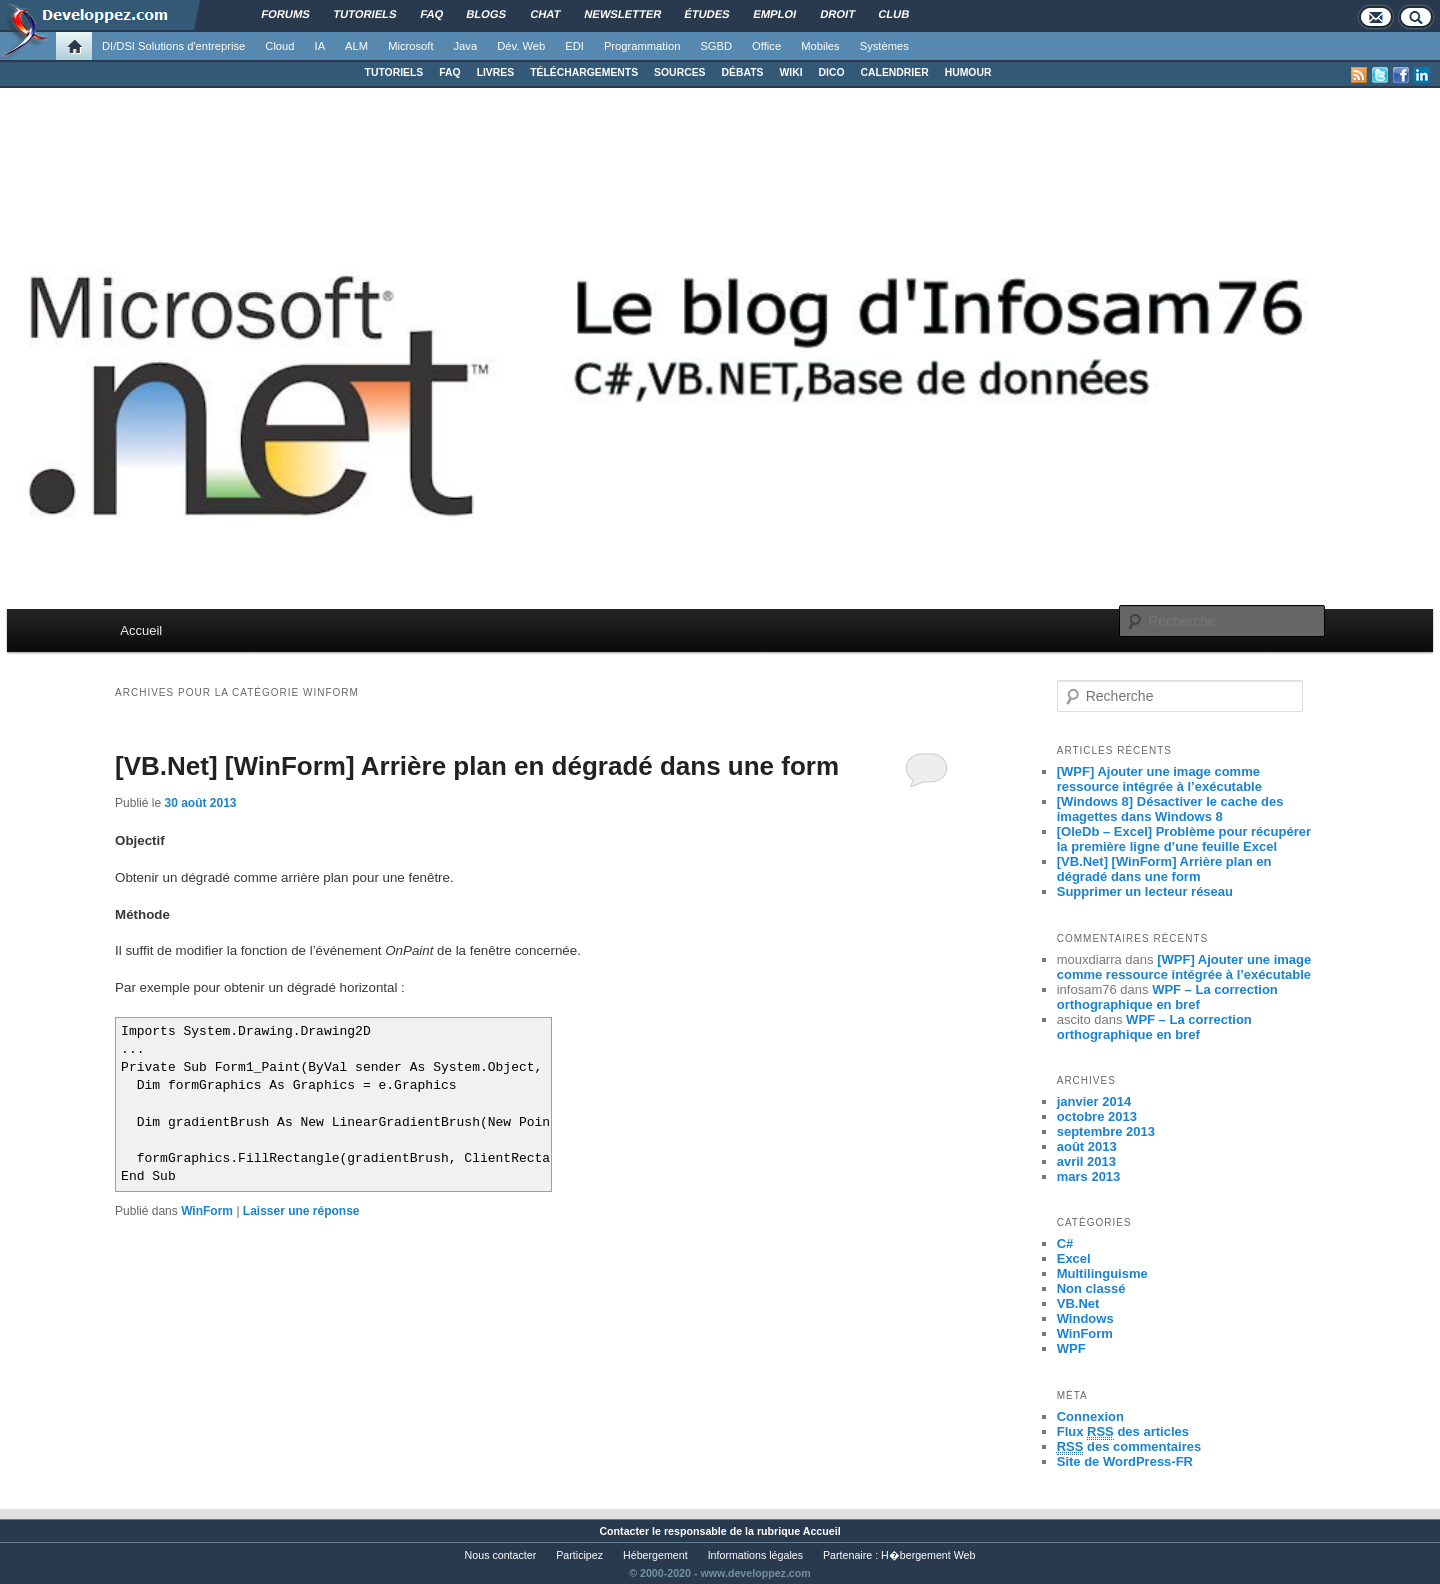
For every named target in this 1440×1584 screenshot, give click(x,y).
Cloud (279, 46)
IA (320, 46)
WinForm (207, 1211)
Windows (1085, 1318)
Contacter (624, 1531)
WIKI (790, 72)
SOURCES (679, 72)
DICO (832, 72)
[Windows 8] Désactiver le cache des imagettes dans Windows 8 (1170, 809)
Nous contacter (501, 1555)
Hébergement (655, 1555)
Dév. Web (521, 46)
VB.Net (1078, 1303)
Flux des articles (1123, 1432)
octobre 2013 (1097, 1116)
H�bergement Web (928, 1555)
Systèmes (884, 46)
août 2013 (1087, 1146)
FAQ (449, 72)
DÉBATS (743, 72)
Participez (579, 1555)
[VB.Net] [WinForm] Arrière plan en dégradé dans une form (477, 766)
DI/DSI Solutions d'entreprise (173, 46)
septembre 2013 (1106, 1131)
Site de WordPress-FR (1125, 1461)
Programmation (642, 46)
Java (466, 46)
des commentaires (1129, 1447)
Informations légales (755, 1555)
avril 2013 (1086, 1161)
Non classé (1091, 1288)
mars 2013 (1089, 1176)
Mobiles (820, 46)
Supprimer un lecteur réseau (1145, 891)
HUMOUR (968, 72)
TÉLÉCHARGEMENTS (584, 72)
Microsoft (410, 46)
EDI (574, 46)
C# (1065, 1243)
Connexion (1090, 1416)
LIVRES (496, 72)
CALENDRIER (895, 72)
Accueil (141, 630)
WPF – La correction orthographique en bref (1167, 997)
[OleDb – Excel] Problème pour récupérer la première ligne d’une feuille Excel (1184, 839)
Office (766, 46)
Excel (1074, 1258)
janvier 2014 (1094, 1101)
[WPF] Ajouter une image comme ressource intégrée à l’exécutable (1159, 779)
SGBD (716, 46)
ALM (356, 46)
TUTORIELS (394, 72)
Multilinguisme (1102, 1273)
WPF (1071, 1348)
